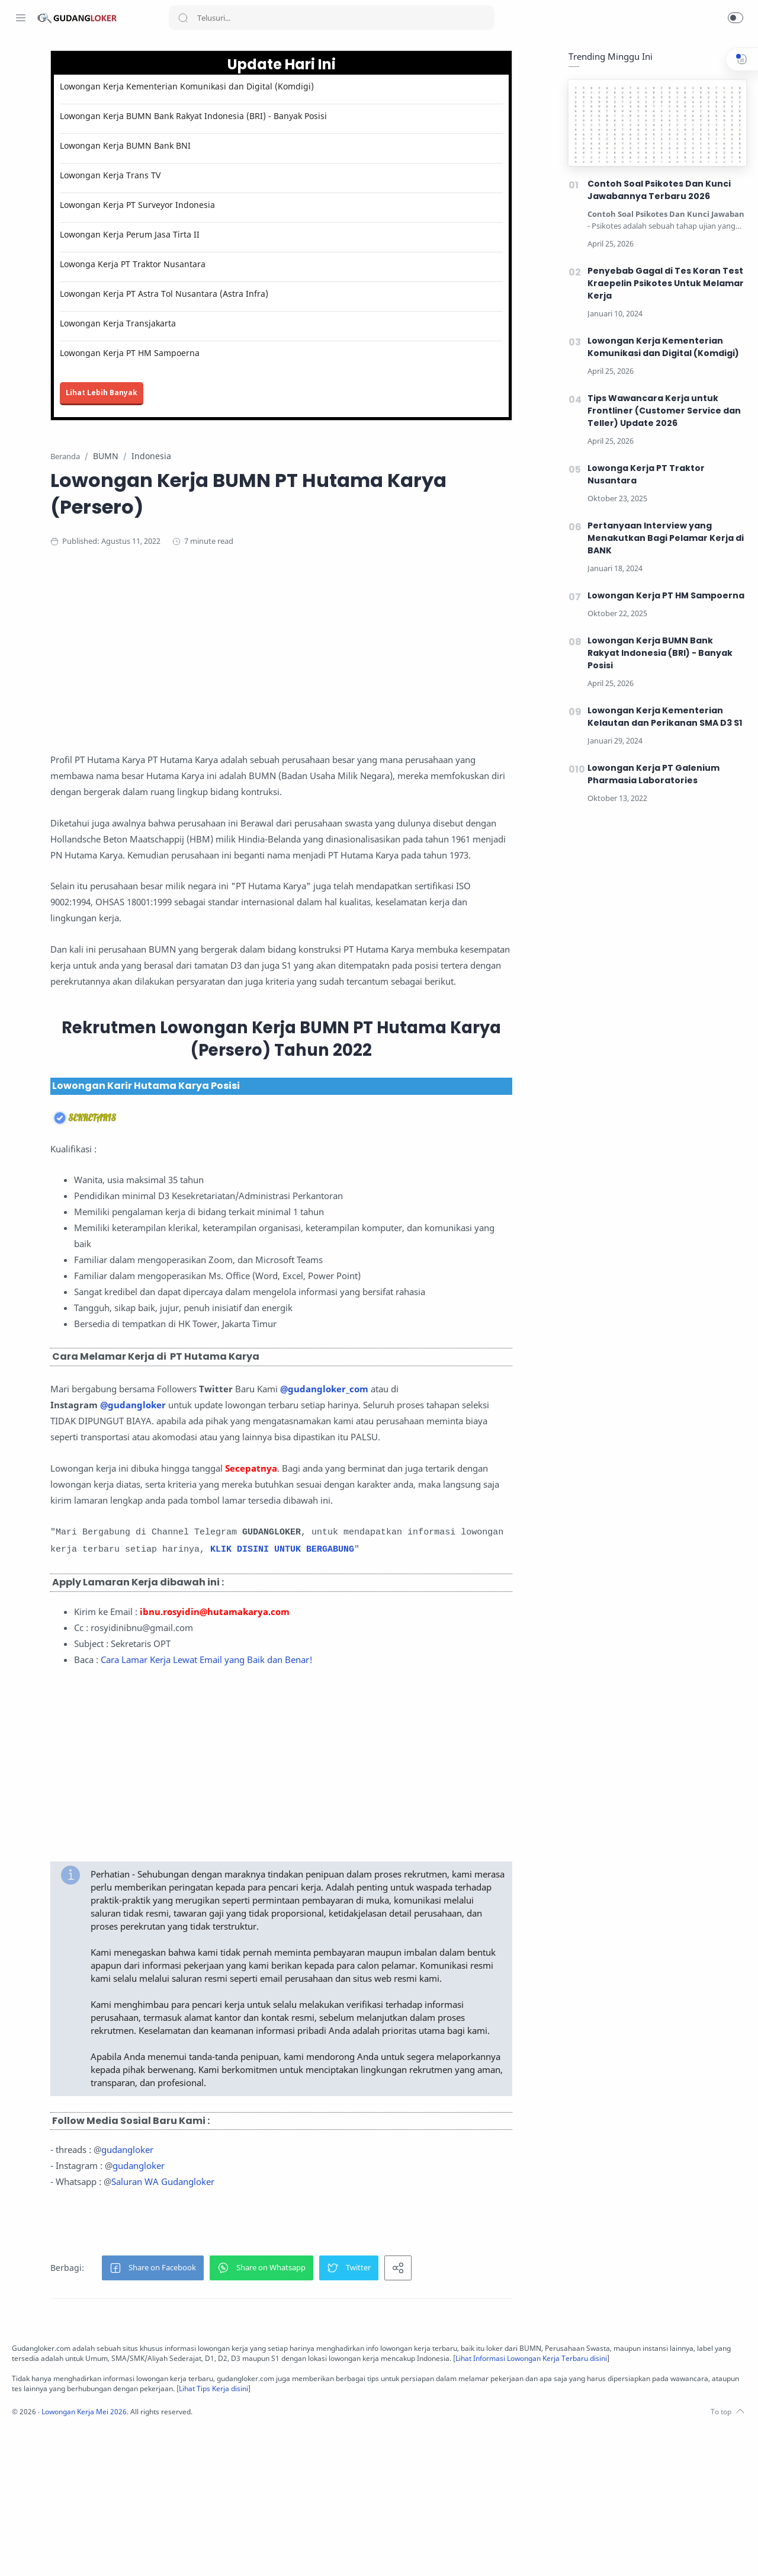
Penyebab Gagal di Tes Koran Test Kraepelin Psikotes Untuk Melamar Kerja (662, 283)
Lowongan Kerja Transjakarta (236, 323)
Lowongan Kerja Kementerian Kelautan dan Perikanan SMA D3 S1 (662, 717)
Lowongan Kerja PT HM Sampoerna (248, 353)
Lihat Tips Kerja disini (600, 2535)
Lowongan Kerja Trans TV (228, 175)
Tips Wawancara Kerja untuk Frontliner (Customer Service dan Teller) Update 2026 (661, 411)
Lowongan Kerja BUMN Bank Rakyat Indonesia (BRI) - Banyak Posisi (311, 116)
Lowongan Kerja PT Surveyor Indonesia (255, 205)
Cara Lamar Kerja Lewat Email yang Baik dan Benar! (325, 1757)
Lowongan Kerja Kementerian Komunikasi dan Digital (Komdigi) (305, 86)
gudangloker (246, 2286)
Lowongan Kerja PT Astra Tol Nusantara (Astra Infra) (282, 294)
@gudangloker (251, 1453)
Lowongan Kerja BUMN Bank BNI (243, 146)
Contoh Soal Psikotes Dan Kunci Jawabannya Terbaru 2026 (656, 190)
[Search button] (183, 17)
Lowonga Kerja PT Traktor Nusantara (251, 264)
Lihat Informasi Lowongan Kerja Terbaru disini (349, 2505)
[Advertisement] (400, 655)
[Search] (331, 17)
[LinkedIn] (92, 2552)
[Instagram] (38, 2552)
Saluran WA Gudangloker (281, 2318)
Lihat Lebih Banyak (220, 393)
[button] (735, 17)
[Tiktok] (109, 2552)
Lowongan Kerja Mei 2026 (244, 2558)
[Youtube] (74, 2552)
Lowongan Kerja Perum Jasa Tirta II (248, 235)
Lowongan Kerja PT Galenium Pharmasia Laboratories (650, 774)
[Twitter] (56, 2552)
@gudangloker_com (443, 1437)
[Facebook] (21, 2552)
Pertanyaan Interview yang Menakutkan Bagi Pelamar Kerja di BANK (662, 538)
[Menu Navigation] (21, 18)
